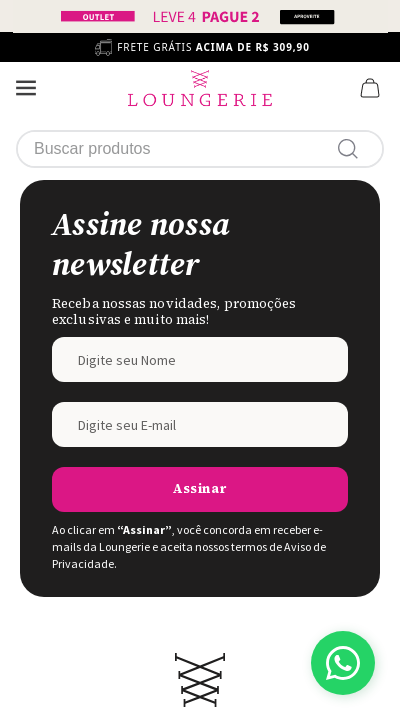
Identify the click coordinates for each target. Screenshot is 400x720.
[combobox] (200, 149)
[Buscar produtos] (352, 149)
